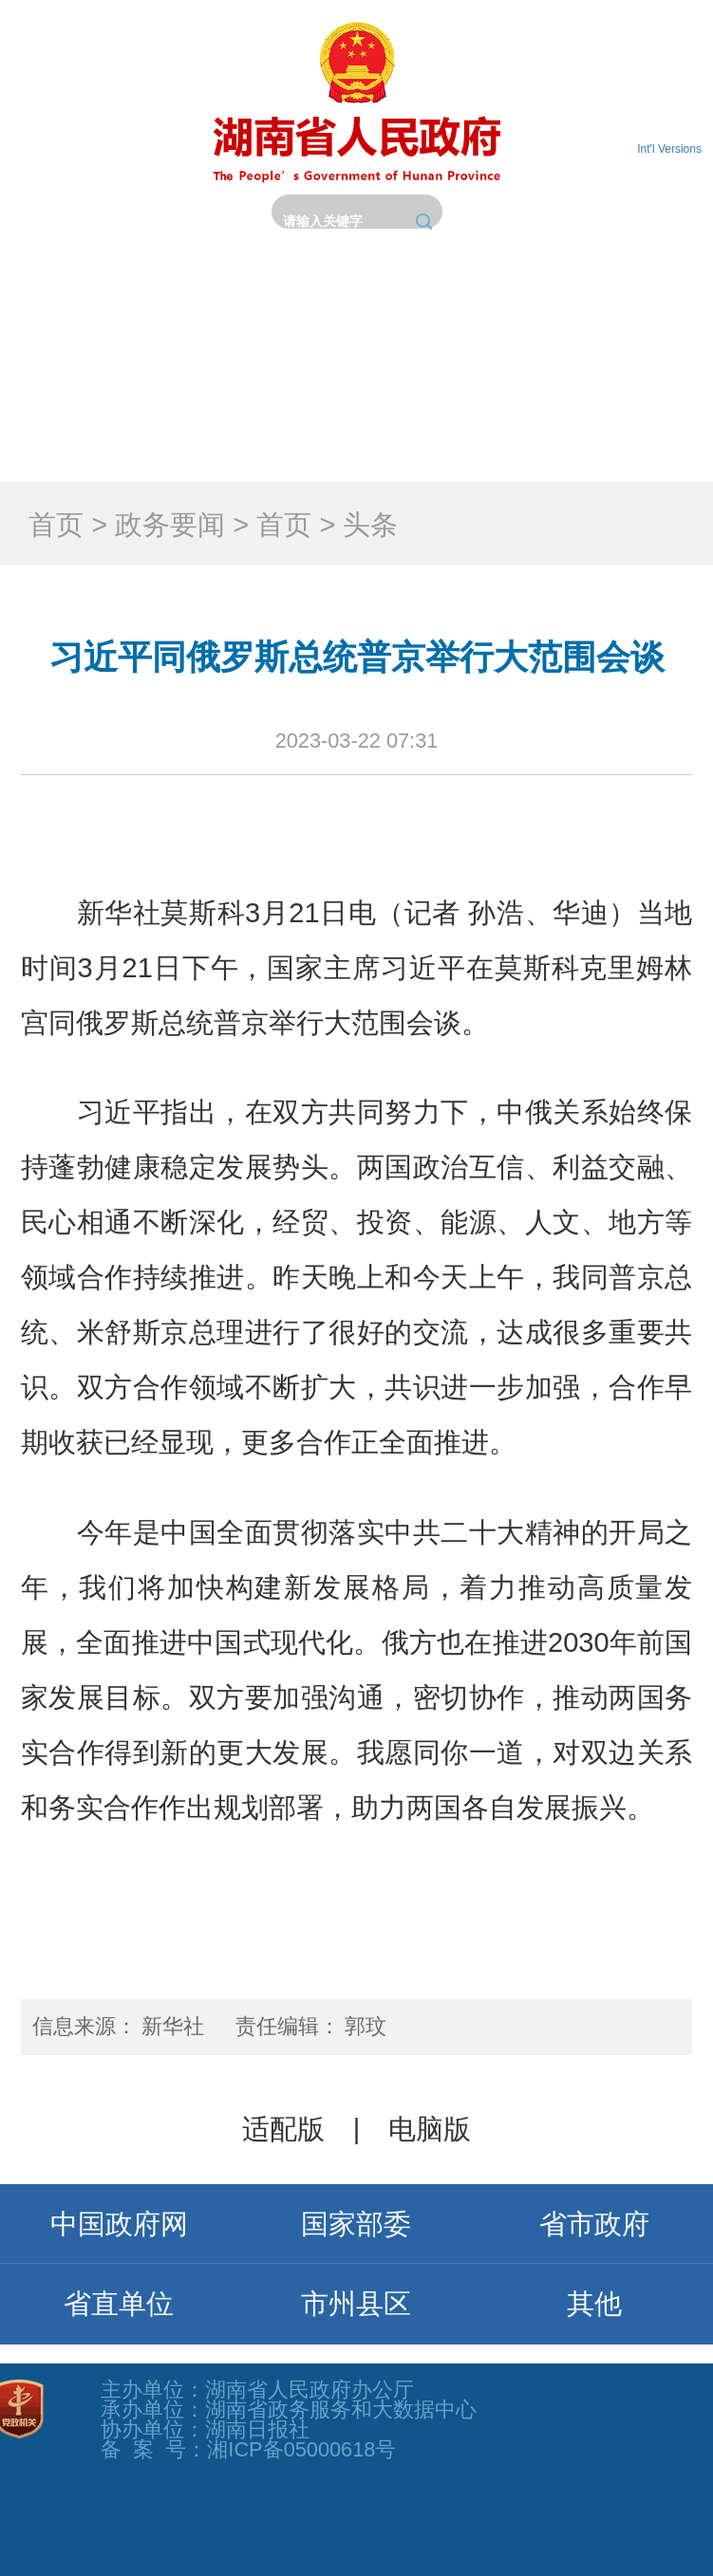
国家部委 (356, 2224)
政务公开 (623, 343)
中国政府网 (119, 2224)
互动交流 (267, 435)
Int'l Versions (669, 149)
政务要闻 (445, 343)
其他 (594, 2304)
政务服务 (89, 435)
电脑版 (429, 2129)
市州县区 (356, 2304)
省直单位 (119, 2304)
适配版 (283, 2129)
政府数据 (445, 435)
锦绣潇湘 (623, 435)
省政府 (268, 343)
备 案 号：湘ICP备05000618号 (248, 2449)
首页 (89, 343)
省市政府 (594, 2224)
